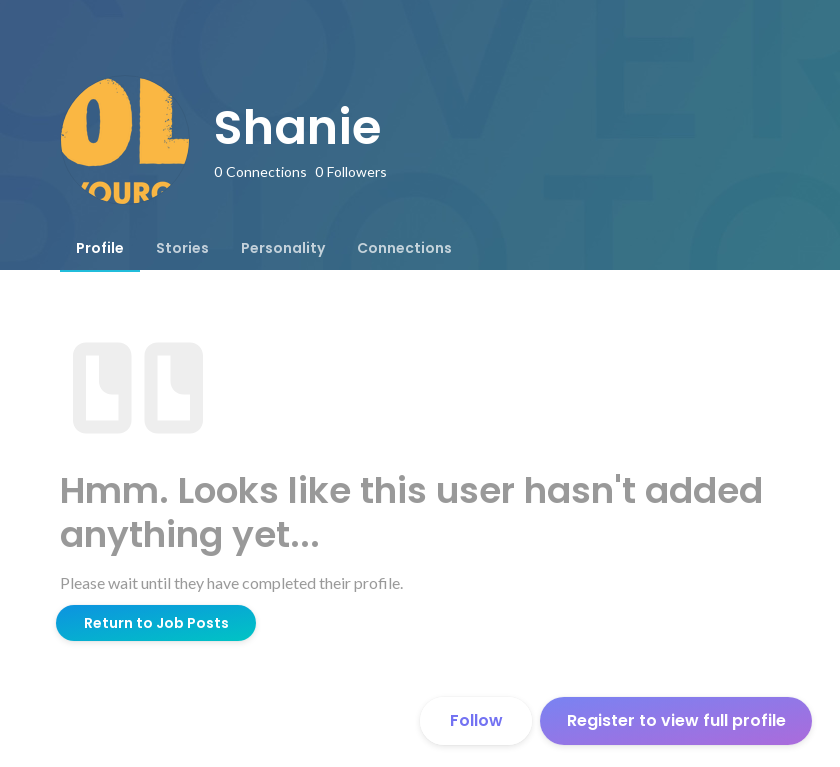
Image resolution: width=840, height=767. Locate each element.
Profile (100, 248)
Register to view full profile (676, 720)
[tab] (100, 248)
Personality (283, 248)
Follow (476, 720)
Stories (182, 248)
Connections (404, 248)
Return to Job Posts (156, 623)
